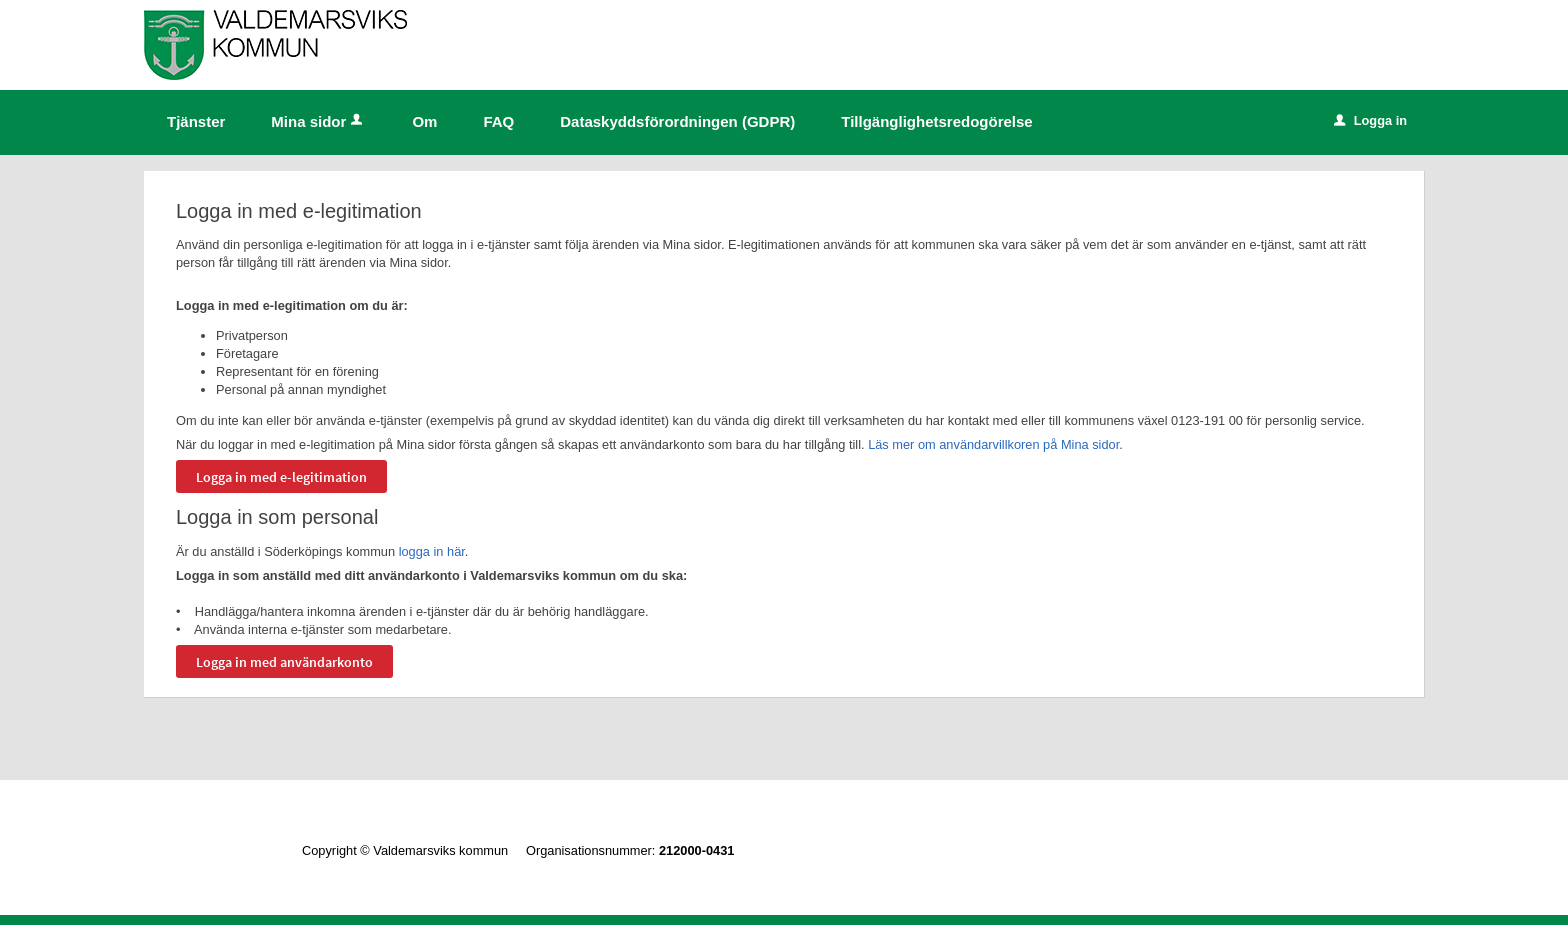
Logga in (1370, 120)
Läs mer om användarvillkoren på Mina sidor (993, 444)
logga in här (432, 551)
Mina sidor (318, 121)
